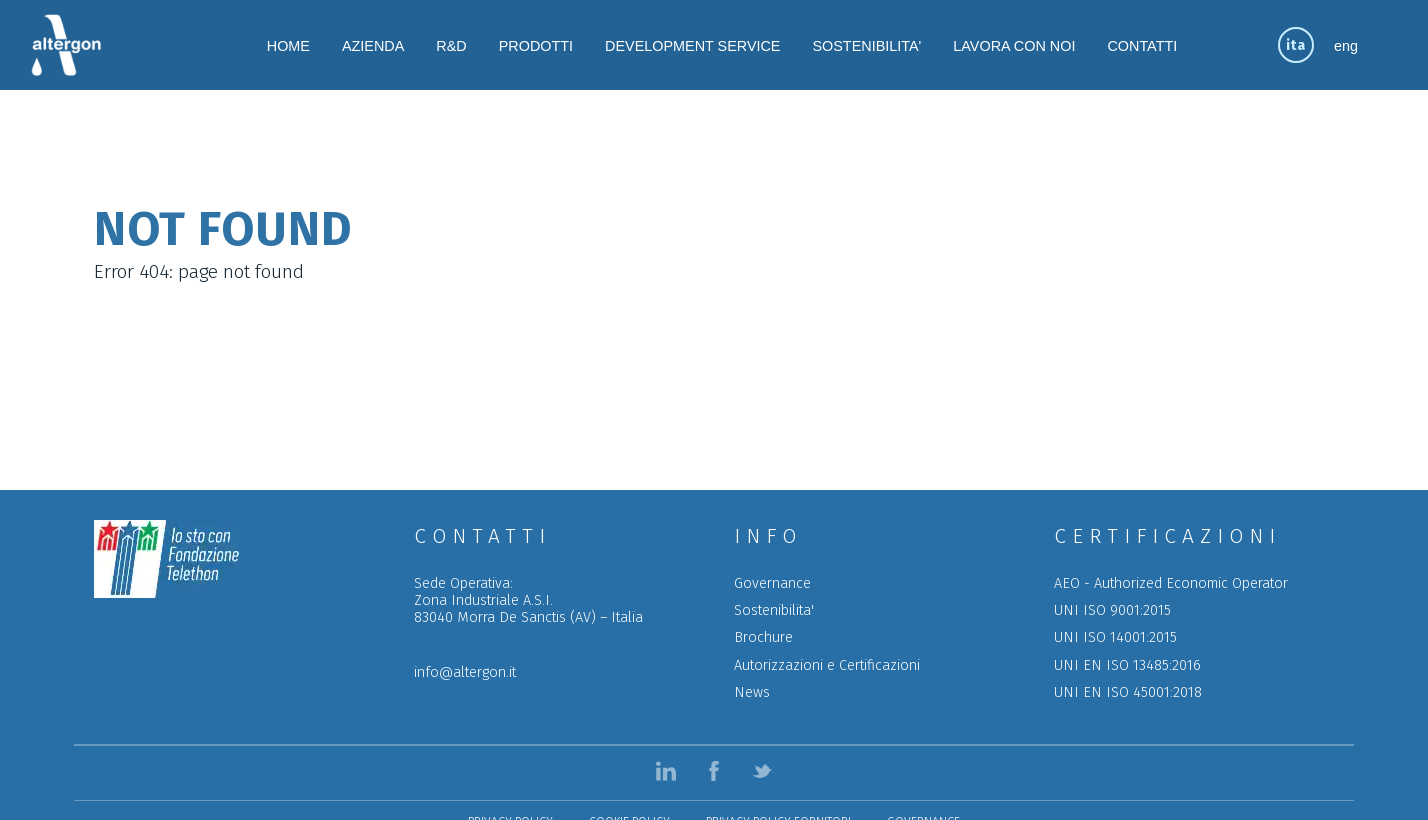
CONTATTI (1142, 46)
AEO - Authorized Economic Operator (1171, 583)
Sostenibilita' (774, 610)
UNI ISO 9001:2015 (1112, 610)
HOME (288, 46)
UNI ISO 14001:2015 (1115, 637)
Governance (772, 583)
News (752, 692)
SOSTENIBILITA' (866, 46)
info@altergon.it (465, 672)
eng (1346, 46)
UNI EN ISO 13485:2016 (1127, 665)
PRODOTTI (536, 46)
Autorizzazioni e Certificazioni (827, 665)
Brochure (763, 637)
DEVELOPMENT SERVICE (692, 46)
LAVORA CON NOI (1014, 46)
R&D (451, 46)
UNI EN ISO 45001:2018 (1128, 692)
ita (1295, 45)
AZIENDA (373, 46)
